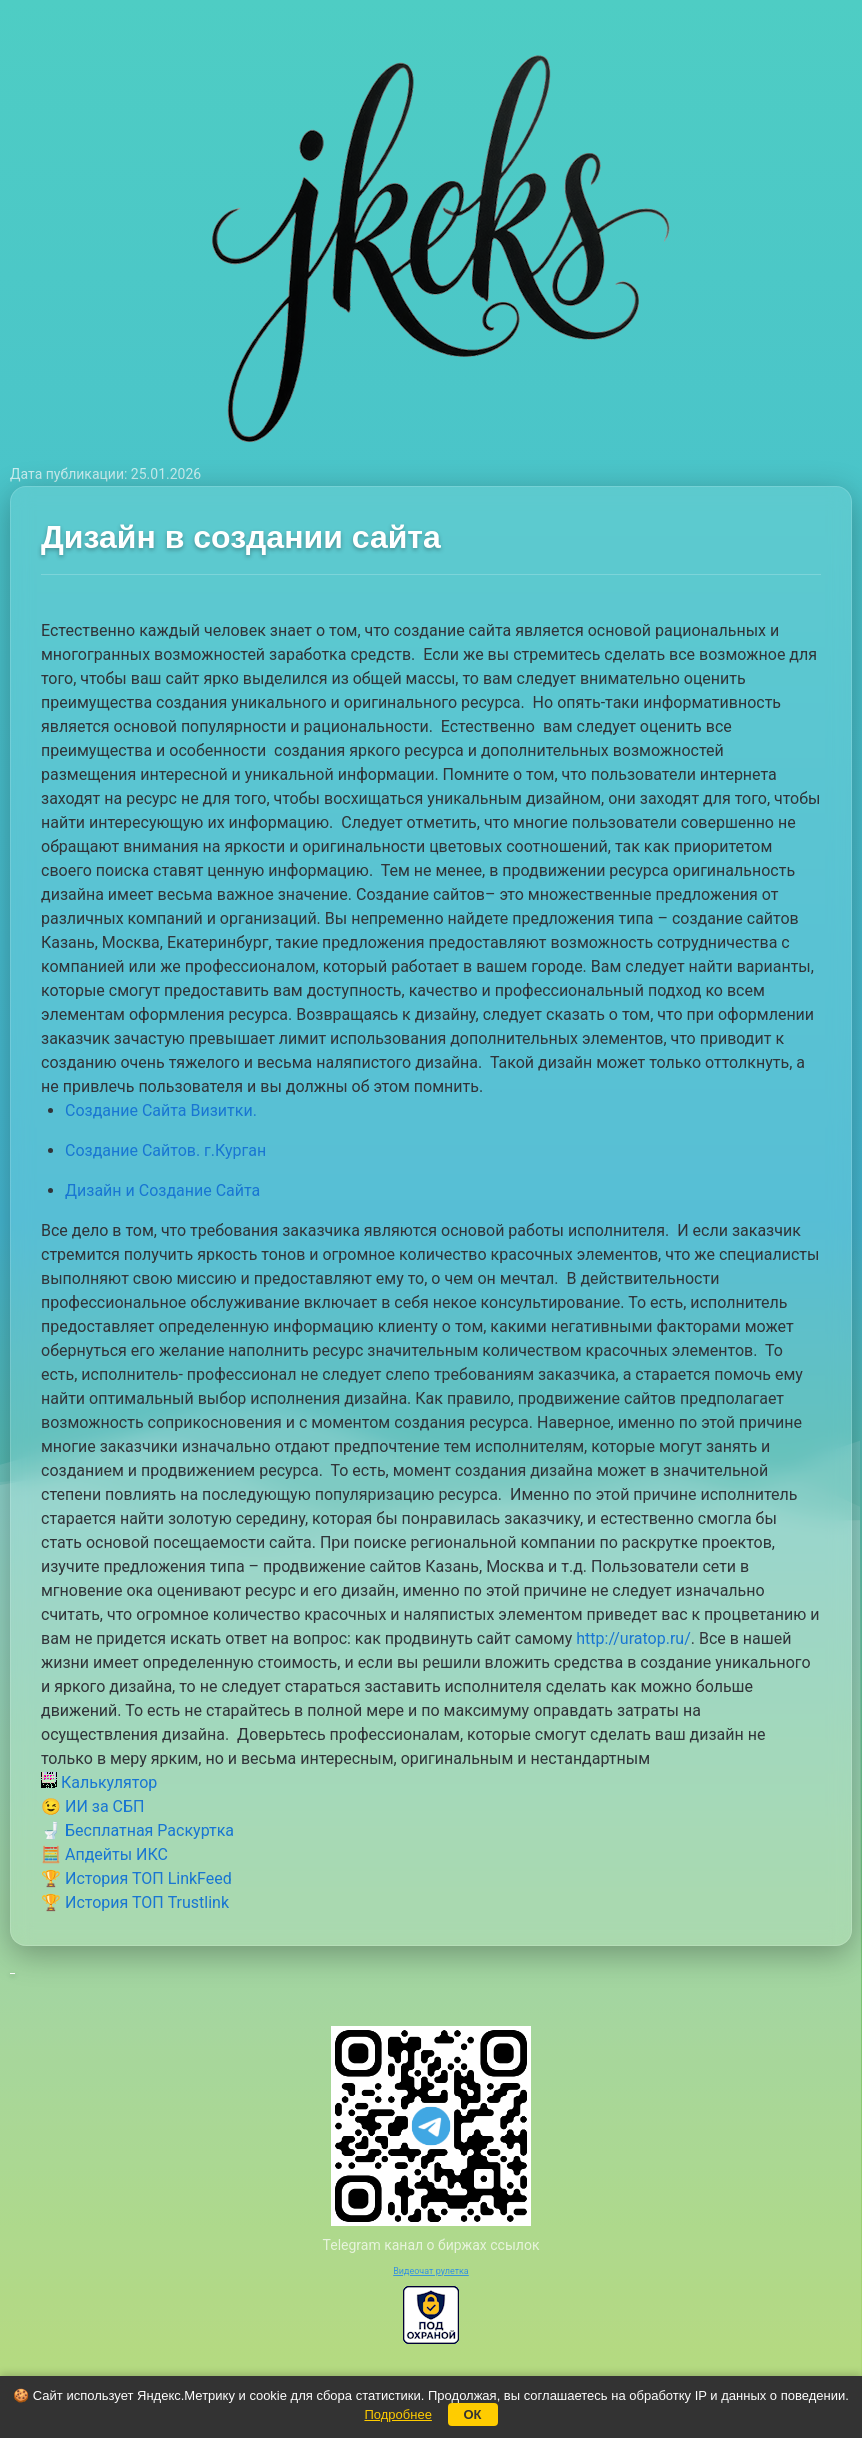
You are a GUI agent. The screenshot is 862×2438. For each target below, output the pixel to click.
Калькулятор (99, 1782)
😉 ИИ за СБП (92, 1806)
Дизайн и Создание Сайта (162, 1190)
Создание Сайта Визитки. (161, 1110)
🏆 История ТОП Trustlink (135, 1902)
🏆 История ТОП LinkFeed (136, 1878)
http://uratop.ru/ (633, 1638)
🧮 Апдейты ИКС (104, 1854)
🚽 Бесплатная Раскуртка (137, 1830)
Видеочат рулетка (431, 2271)
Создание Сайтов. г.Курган (165, 1150)
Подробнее (397, 2414)
